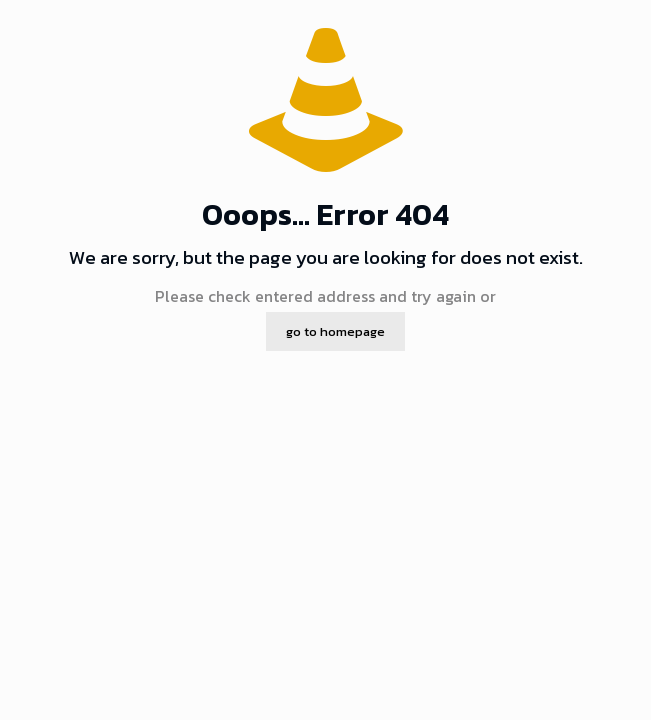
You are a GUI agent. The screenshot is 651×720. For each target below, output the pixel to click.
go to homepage (335, 331)
